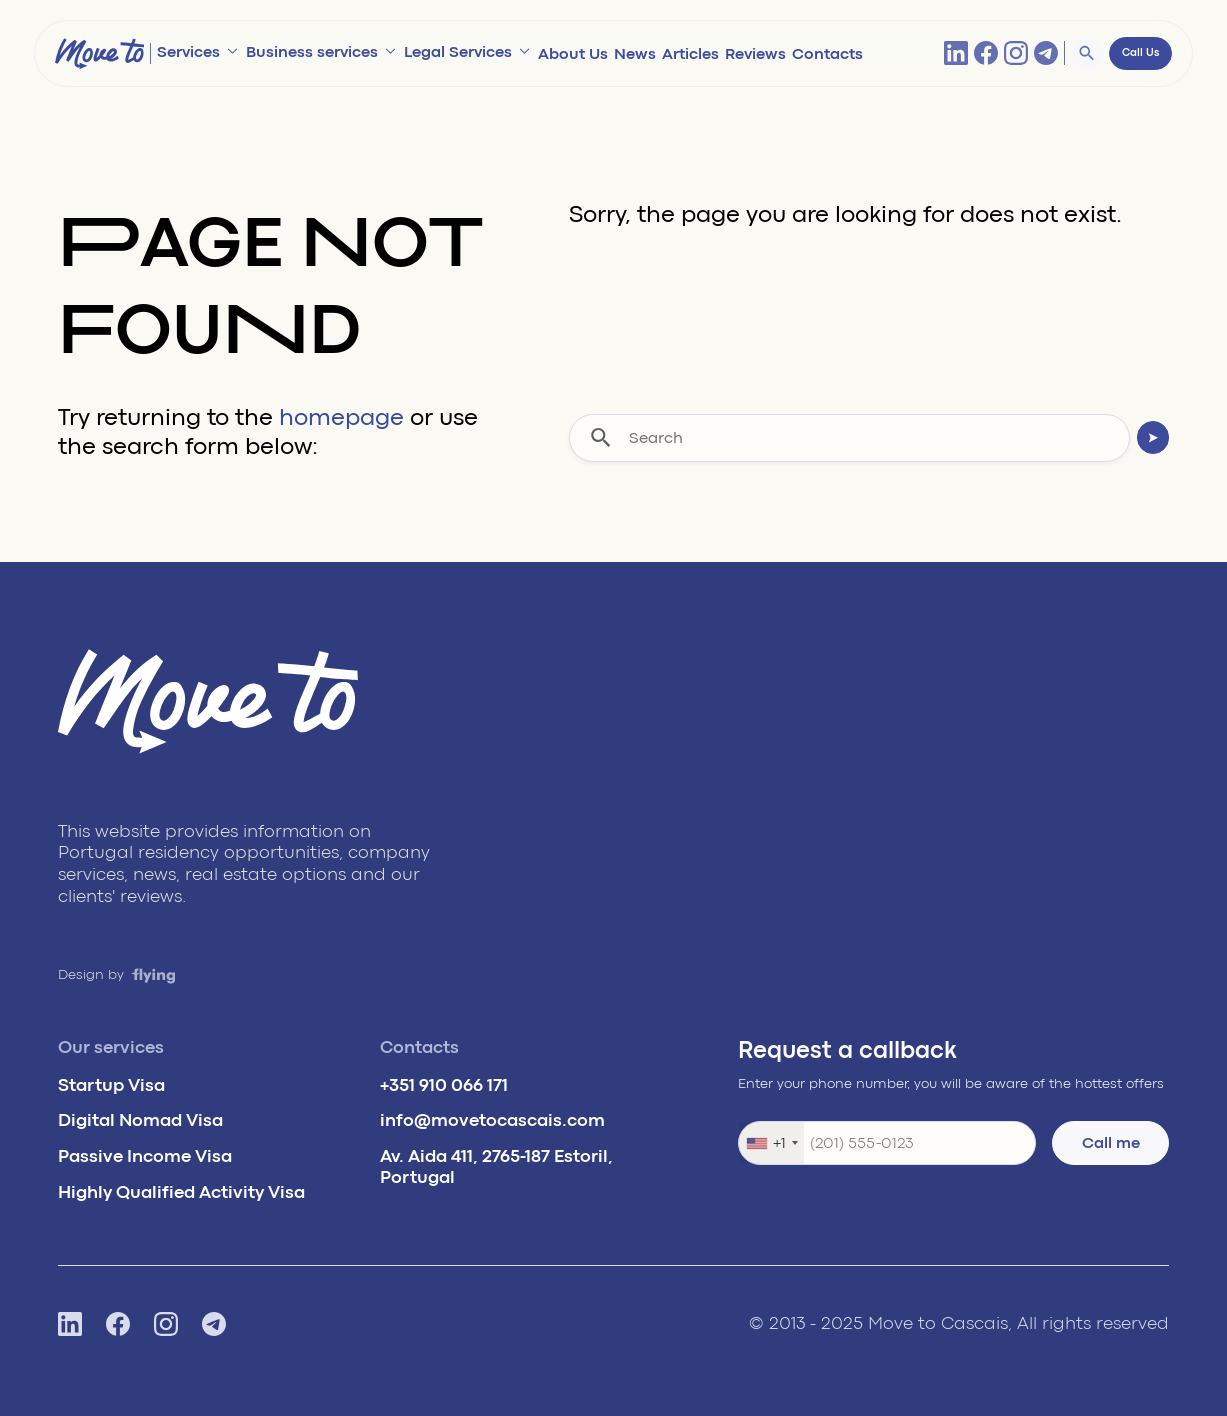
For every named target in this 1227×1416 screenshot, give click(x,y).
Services (188, 52)
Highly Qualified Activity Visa (181, 1192)
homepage (341, 417)
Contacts (827, 54)
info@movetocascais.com (492, 1120)
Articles (690, 54)
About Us (573, 54)
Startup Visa (111, 1085)
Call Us (1140, 53)
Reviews (755, 54)
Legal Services (458, 52)
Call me (1111, 1143)
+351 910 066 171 (444, 1085)
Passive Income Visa (145, 1156)
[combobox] (771, 1143)
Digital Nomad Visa (140, 1120)
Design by (116, 974)
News (635, 54)
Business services (312, 52)
